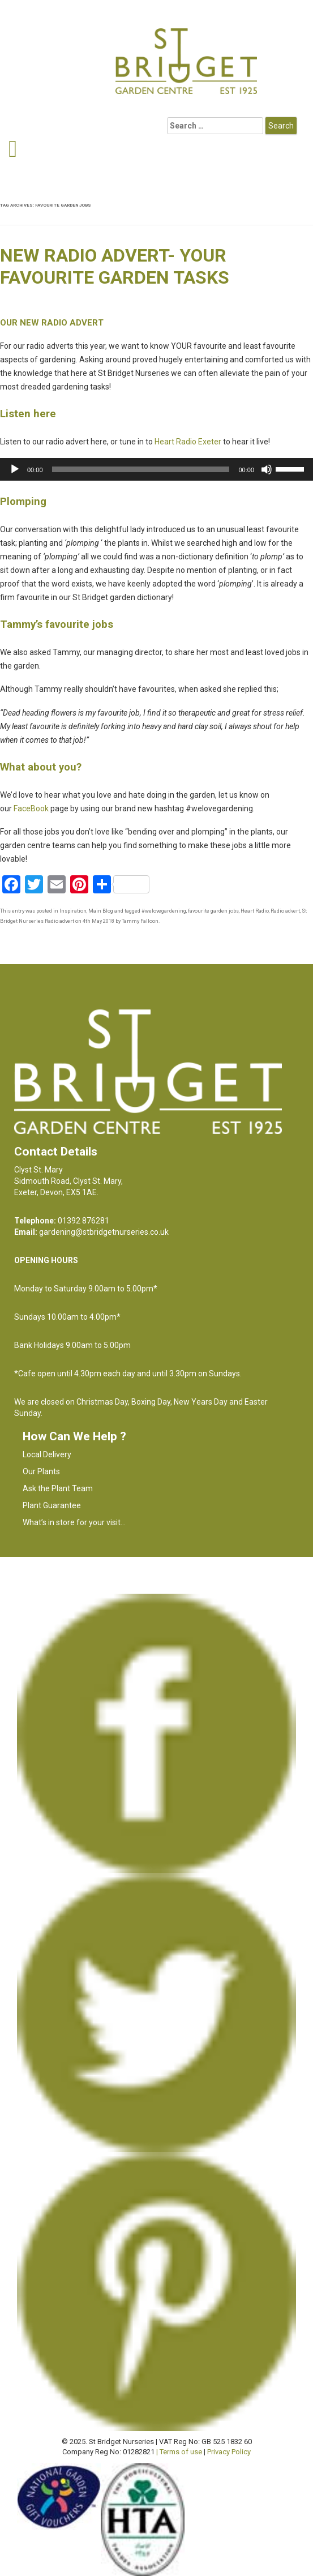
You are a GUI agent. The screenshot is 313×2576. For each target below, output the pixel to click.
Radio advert (285, 911)
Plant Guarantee (52, 1505)
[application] (156, 469)
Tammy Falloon (140, 921)
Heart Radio (255, 911)
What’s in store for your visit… (74, 1522)
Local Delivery (47, 1454)
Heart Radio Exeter (188, 441)
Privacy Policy (229, 2451)
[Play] (14, 469)
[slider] (141, 469)
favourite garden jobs (213, 911)
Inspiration (73, 911)
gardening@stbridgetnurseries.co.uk (104, 1231)
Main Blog (100, 911)
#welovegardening (164, 911)
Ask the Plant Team (58, 1488)
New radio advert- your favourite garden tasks (114, 266)
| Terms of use (179, 2451)
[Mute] (266, 469)
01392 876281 (83, 1220)
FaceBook (31, 808)
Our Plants (41, 1471)
